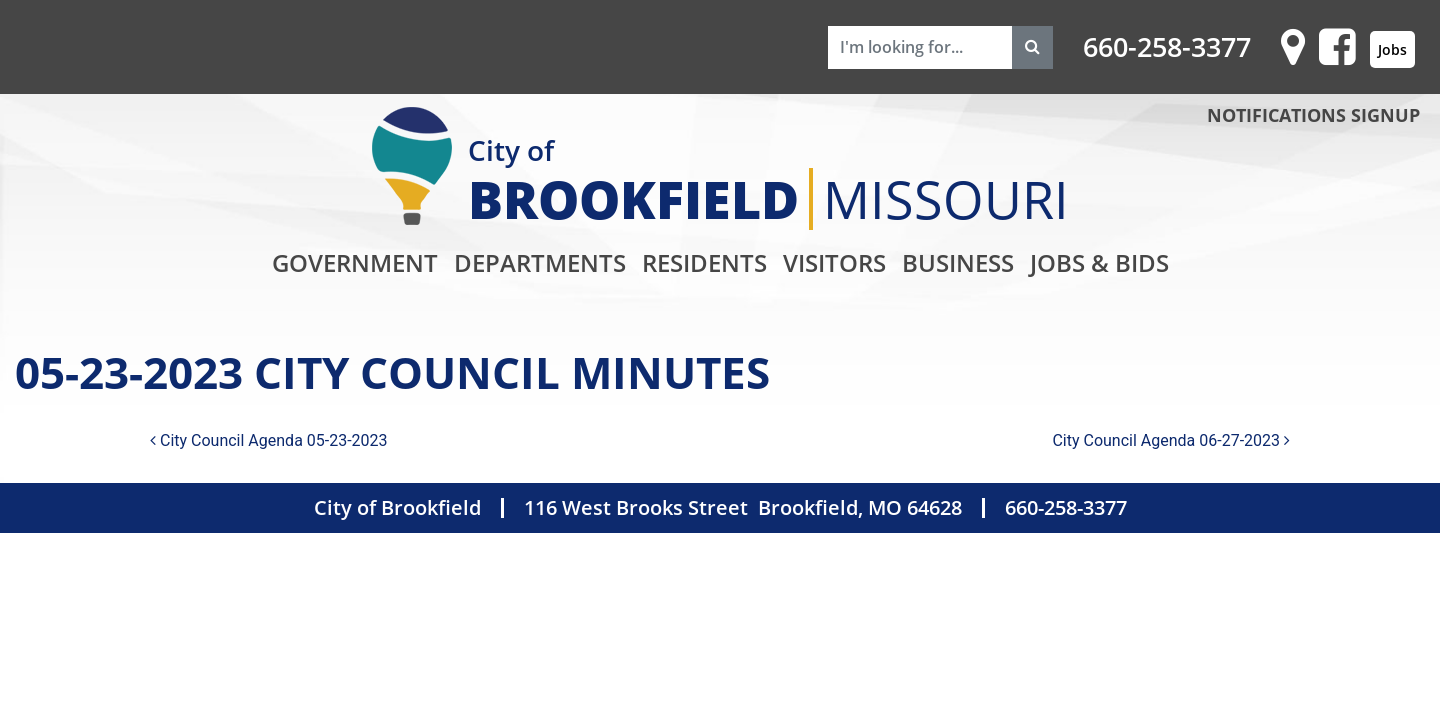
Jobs (1392, 49)
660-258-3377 (1167, 47)
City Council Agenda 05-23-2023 (269, 440)
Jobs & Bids (1099, 262)
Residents (704, 262)
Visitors (834, 262)
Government (355, 262)
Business (958, 262)
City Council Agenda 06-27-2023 (1171, 440)
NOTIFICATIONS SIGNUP (1313, 115)
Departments (540, 262)
